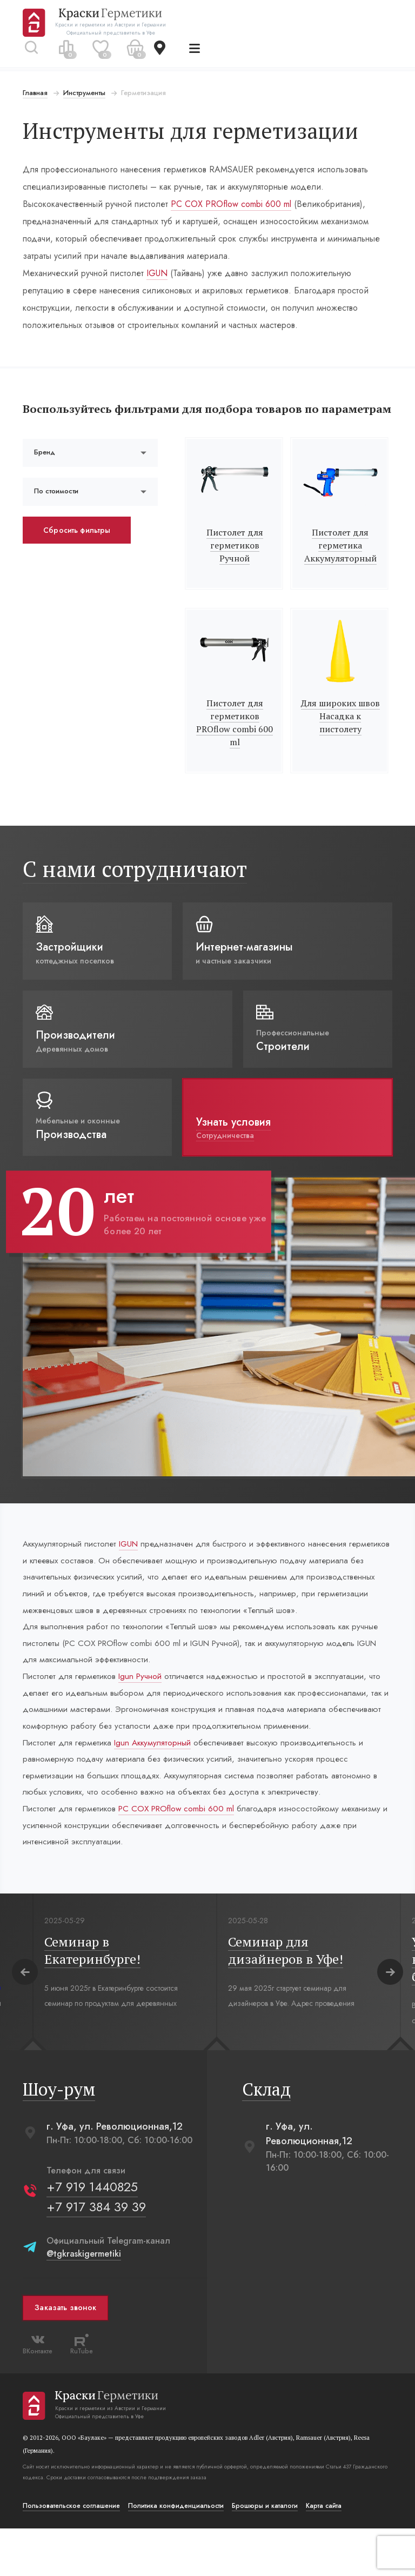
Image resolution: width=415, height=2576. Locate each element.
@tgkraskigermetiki (85, 2301)
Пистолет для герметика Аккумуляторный (339, 561)
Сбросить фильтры (77, 546)
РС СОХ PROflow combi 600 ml (232, 204)
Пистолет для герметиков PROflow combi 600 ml (234, 738)
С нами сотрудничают (136, 885)
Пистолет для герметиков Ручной (234, 561)
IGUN (158, 273)
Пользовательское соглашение (72, 2553)
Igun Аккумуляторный (161, 1785)
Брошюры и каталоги (266, 2553)
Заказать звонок (66, 2355)
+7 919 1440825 (93, 2234)
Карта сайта (325, 2553)
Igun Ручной (148, 1698)
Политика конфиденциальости (177, 2553)
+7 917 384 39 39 (97, 2254)
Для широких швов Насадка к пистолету (339, 732)
